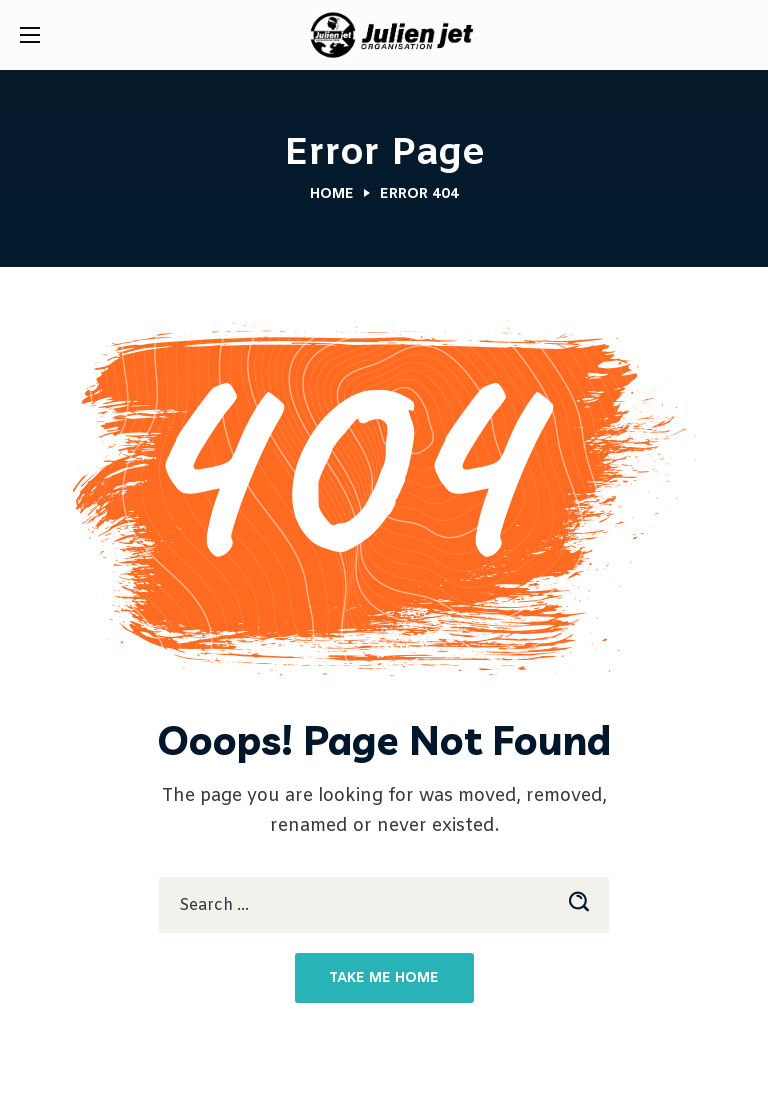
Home (332, 194)
